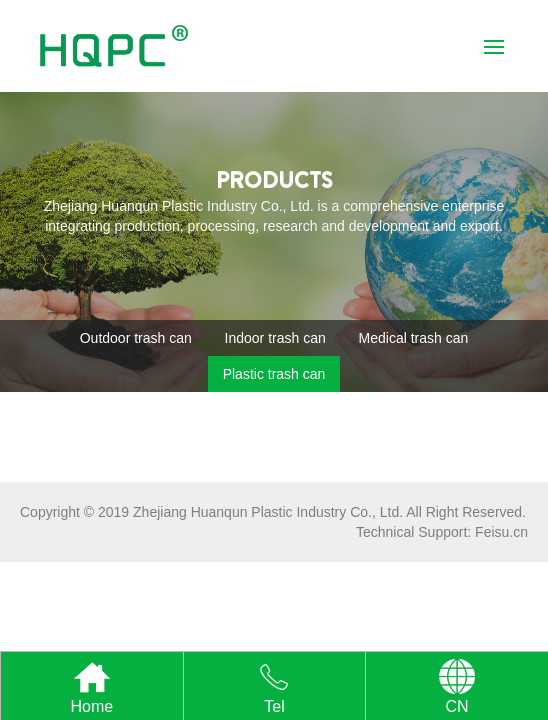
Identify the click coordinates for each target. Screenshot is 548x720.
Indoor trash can (275, 338)
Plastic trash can (274, 374)
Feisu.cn (501, 532)
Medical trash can (414, 338)
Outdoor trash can (136, 338)
